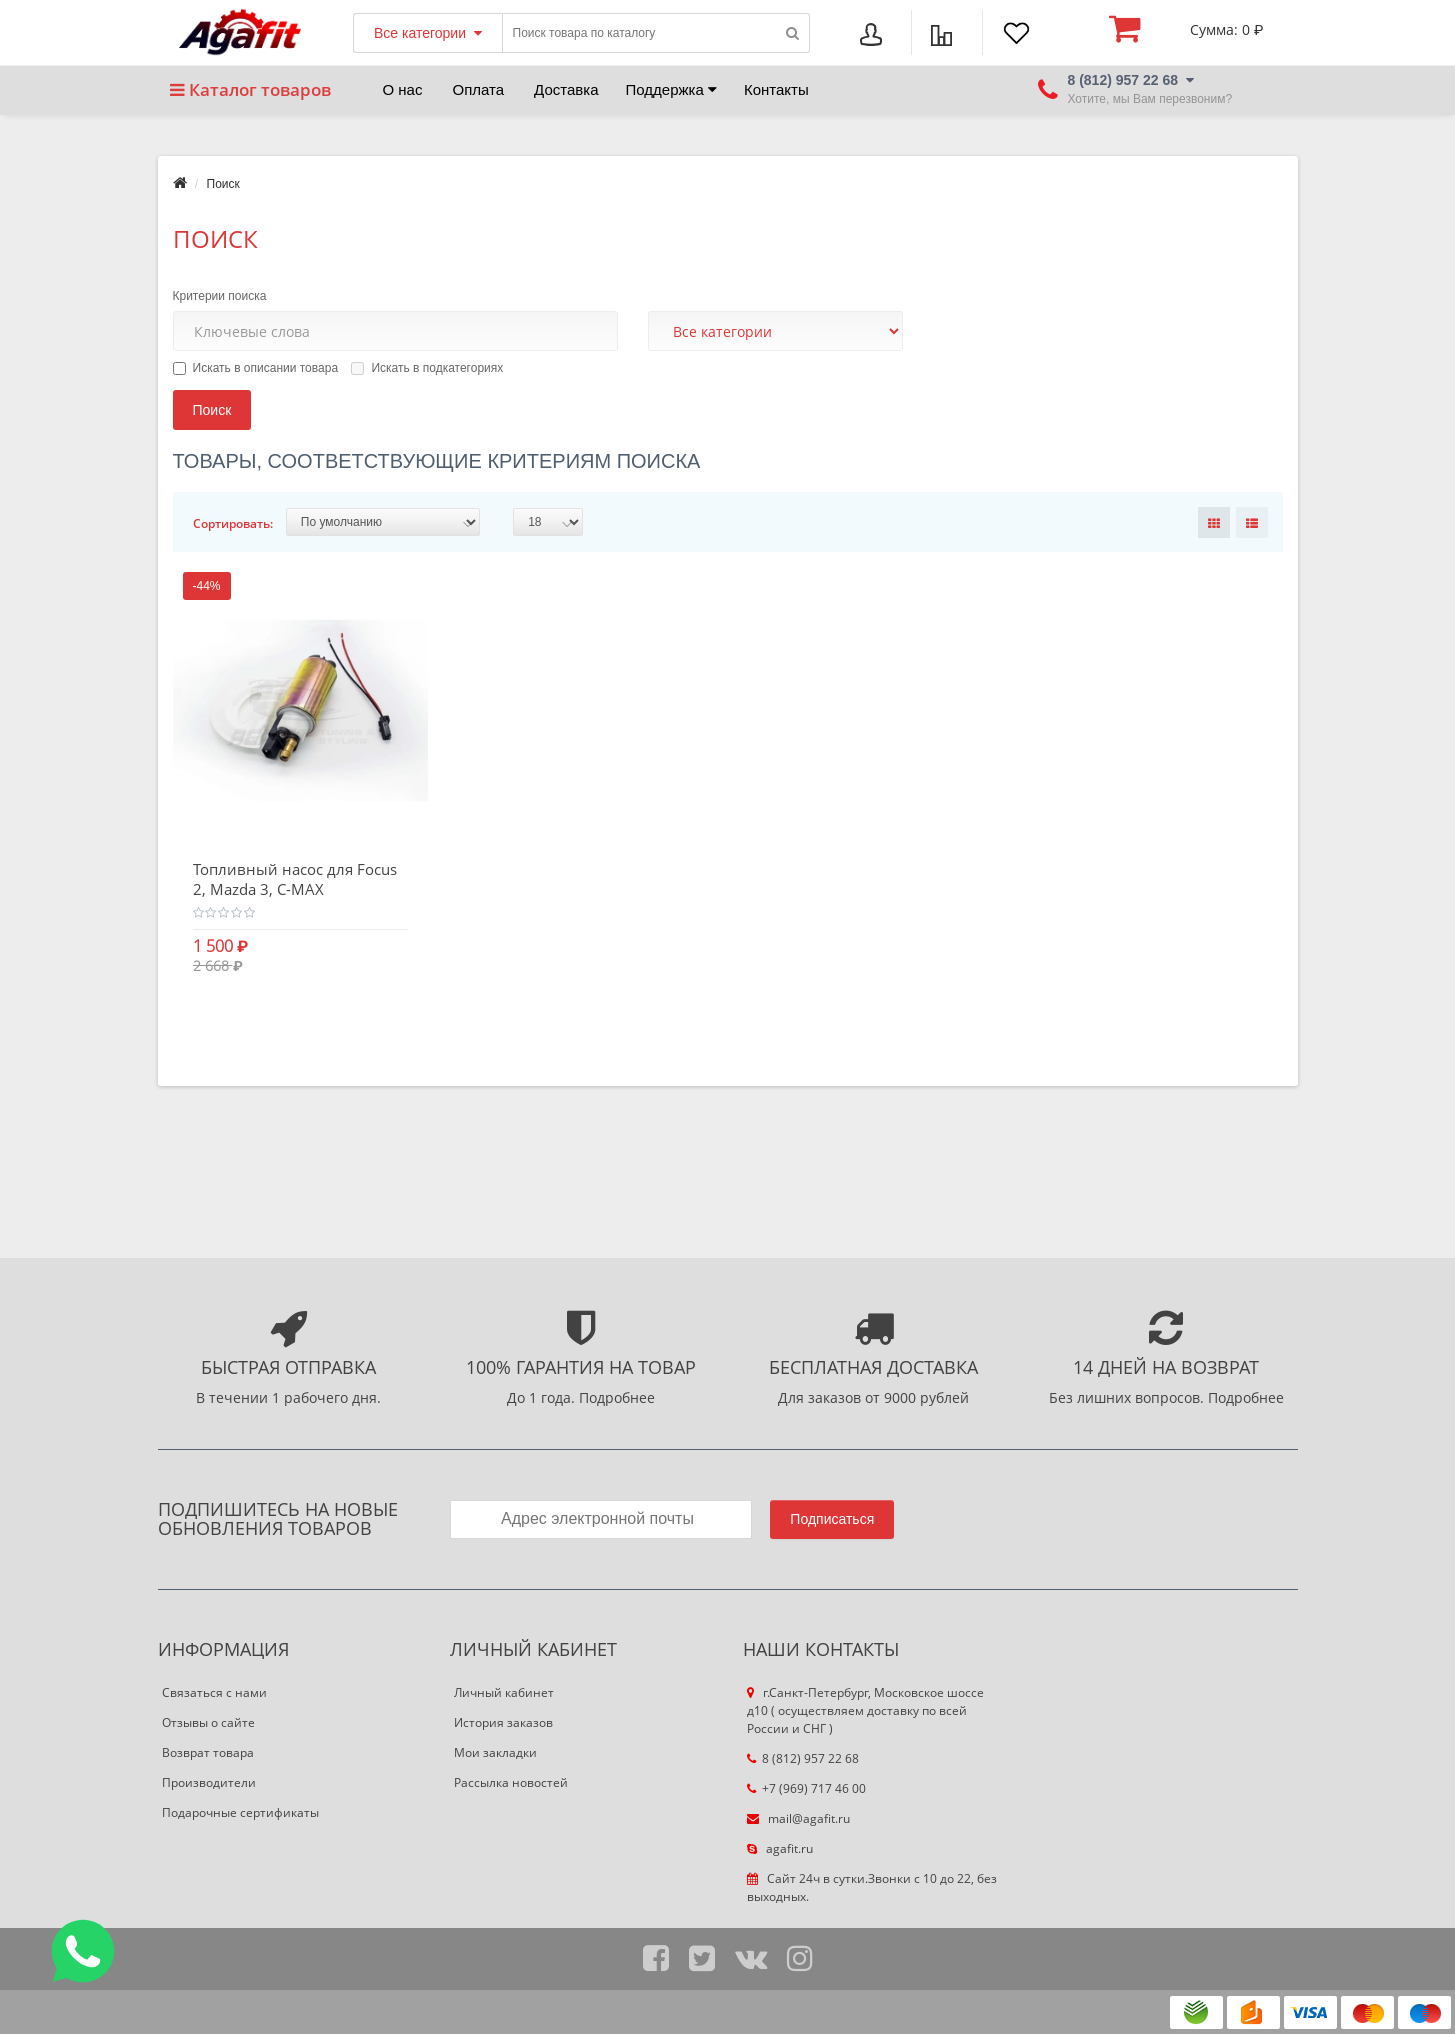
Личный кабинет (504, 1692)
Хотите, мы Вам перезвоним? (1150, 99)
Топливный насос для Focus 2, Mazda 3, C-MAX (295, 879)
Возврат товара (208, 1752)
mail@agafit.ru (798, 1818)
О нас (403, 89)
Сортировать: (233, 523)
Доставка (566, 89)
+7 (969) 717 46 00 (806, 1788)
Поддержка (671, 89)
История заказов (503, 1722)
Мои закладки (495, 1752)
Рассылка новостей (511, 1782)
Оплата (478, 89)
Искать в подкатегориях (427, 368)
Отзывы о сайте (208, 1722)
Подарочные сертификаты (240, 1812)
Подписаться (832, 1519)
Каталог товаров (250, 89)
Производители (209, 1782)
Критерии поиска (220, 296)
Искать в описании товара (256, 368)
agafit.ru (780, 1848)
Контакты (776, 89)
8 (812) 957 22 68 (803, 1758)
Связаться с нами (214, 1692)
